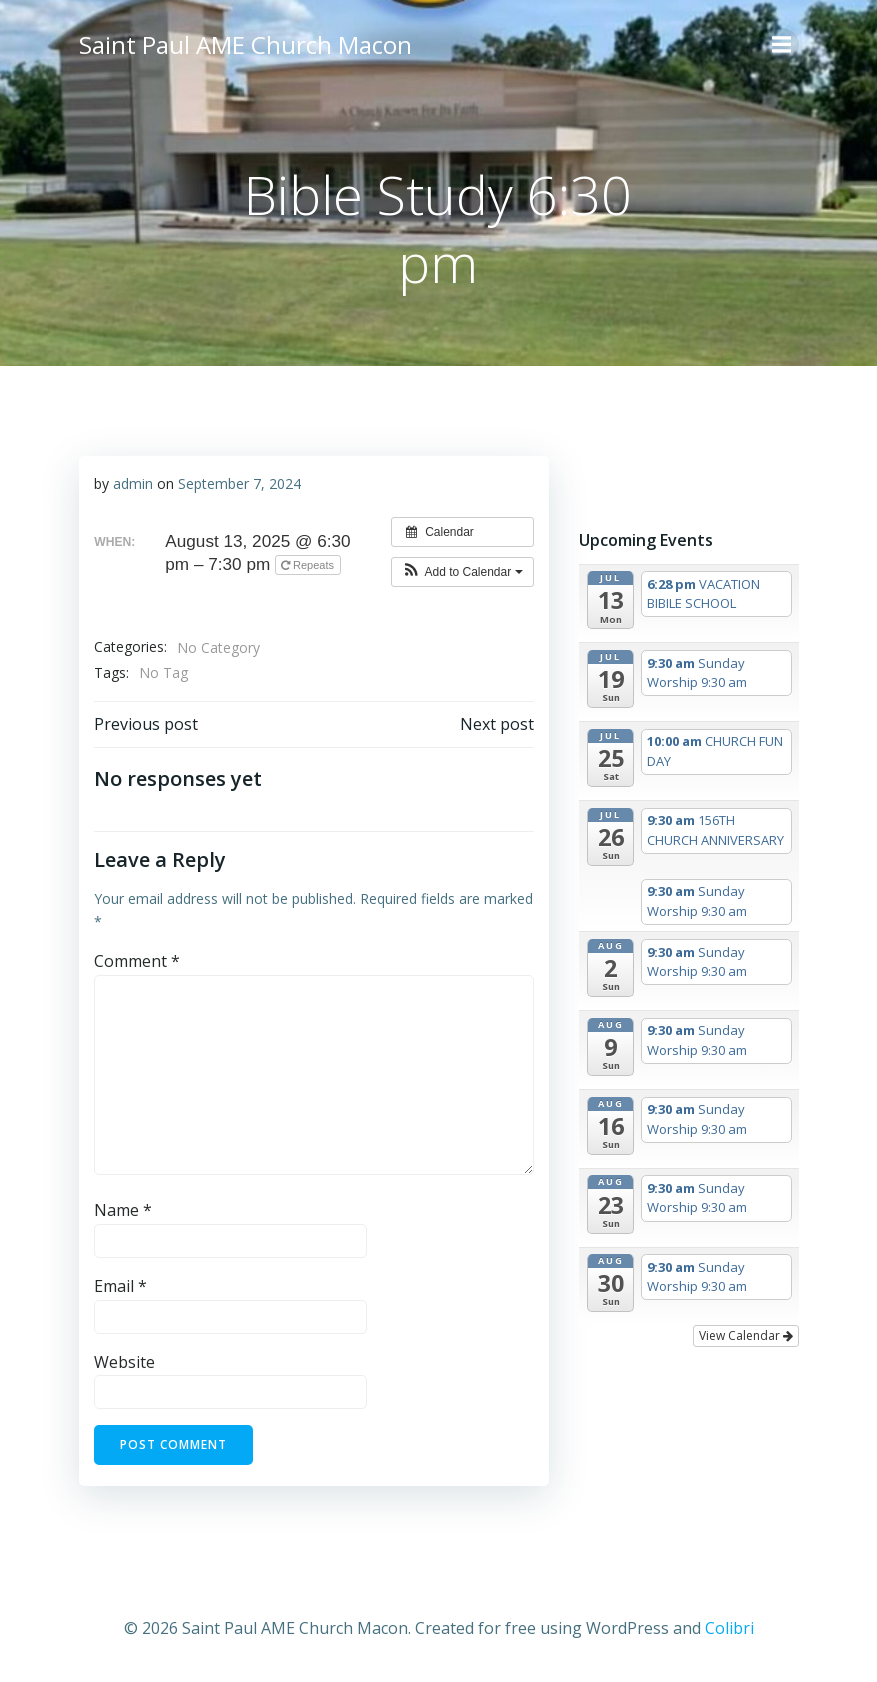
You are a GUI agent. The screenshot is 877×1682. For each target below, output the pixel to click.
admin (133, 483)
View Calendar (746, 1335)
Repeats (309, 565)
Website (124, 1362)
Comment (137, 961)
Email (120, 1286)
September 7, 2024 (239, 483)
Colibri (729, 1628)
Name (123, 1210)
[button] (462, 572)
